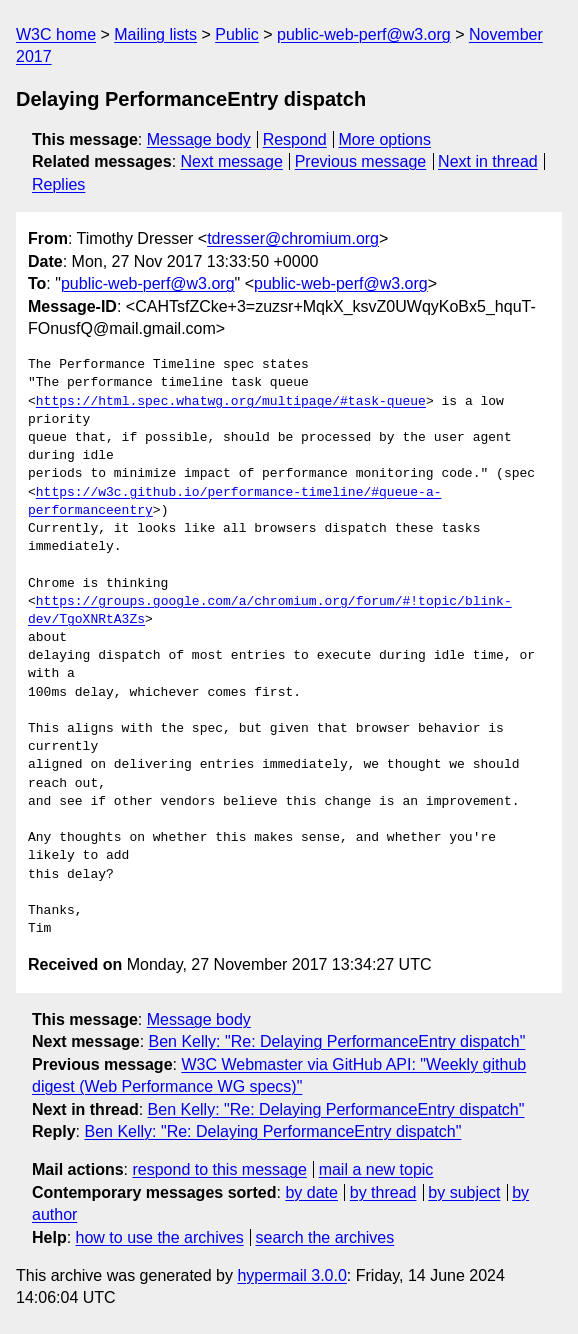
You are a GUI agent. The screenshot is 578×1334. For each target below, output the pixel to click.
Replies (58, 184)
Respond (295, 139)
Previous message (361, 161)
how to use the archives (160, 1237)
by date (311, 1192)
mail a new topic (376, 1169)
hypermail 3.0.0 (291, 1275)
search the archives (325, 1237)
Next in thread (488, 161)
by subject (464, 1192)
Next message (232, 161)
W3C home (56, 34)
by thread (383, 1192)
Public (237, 34)
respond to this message (219, 1169)
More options (385, 139)
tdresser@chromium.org (293, 238)
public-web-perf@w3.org (364, 34)
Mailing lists (155, 34)
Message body (199, 139)
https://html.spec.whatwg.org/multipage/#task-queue (231, 402)
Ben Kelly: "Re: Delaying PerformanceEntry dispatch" (337, 1041)
